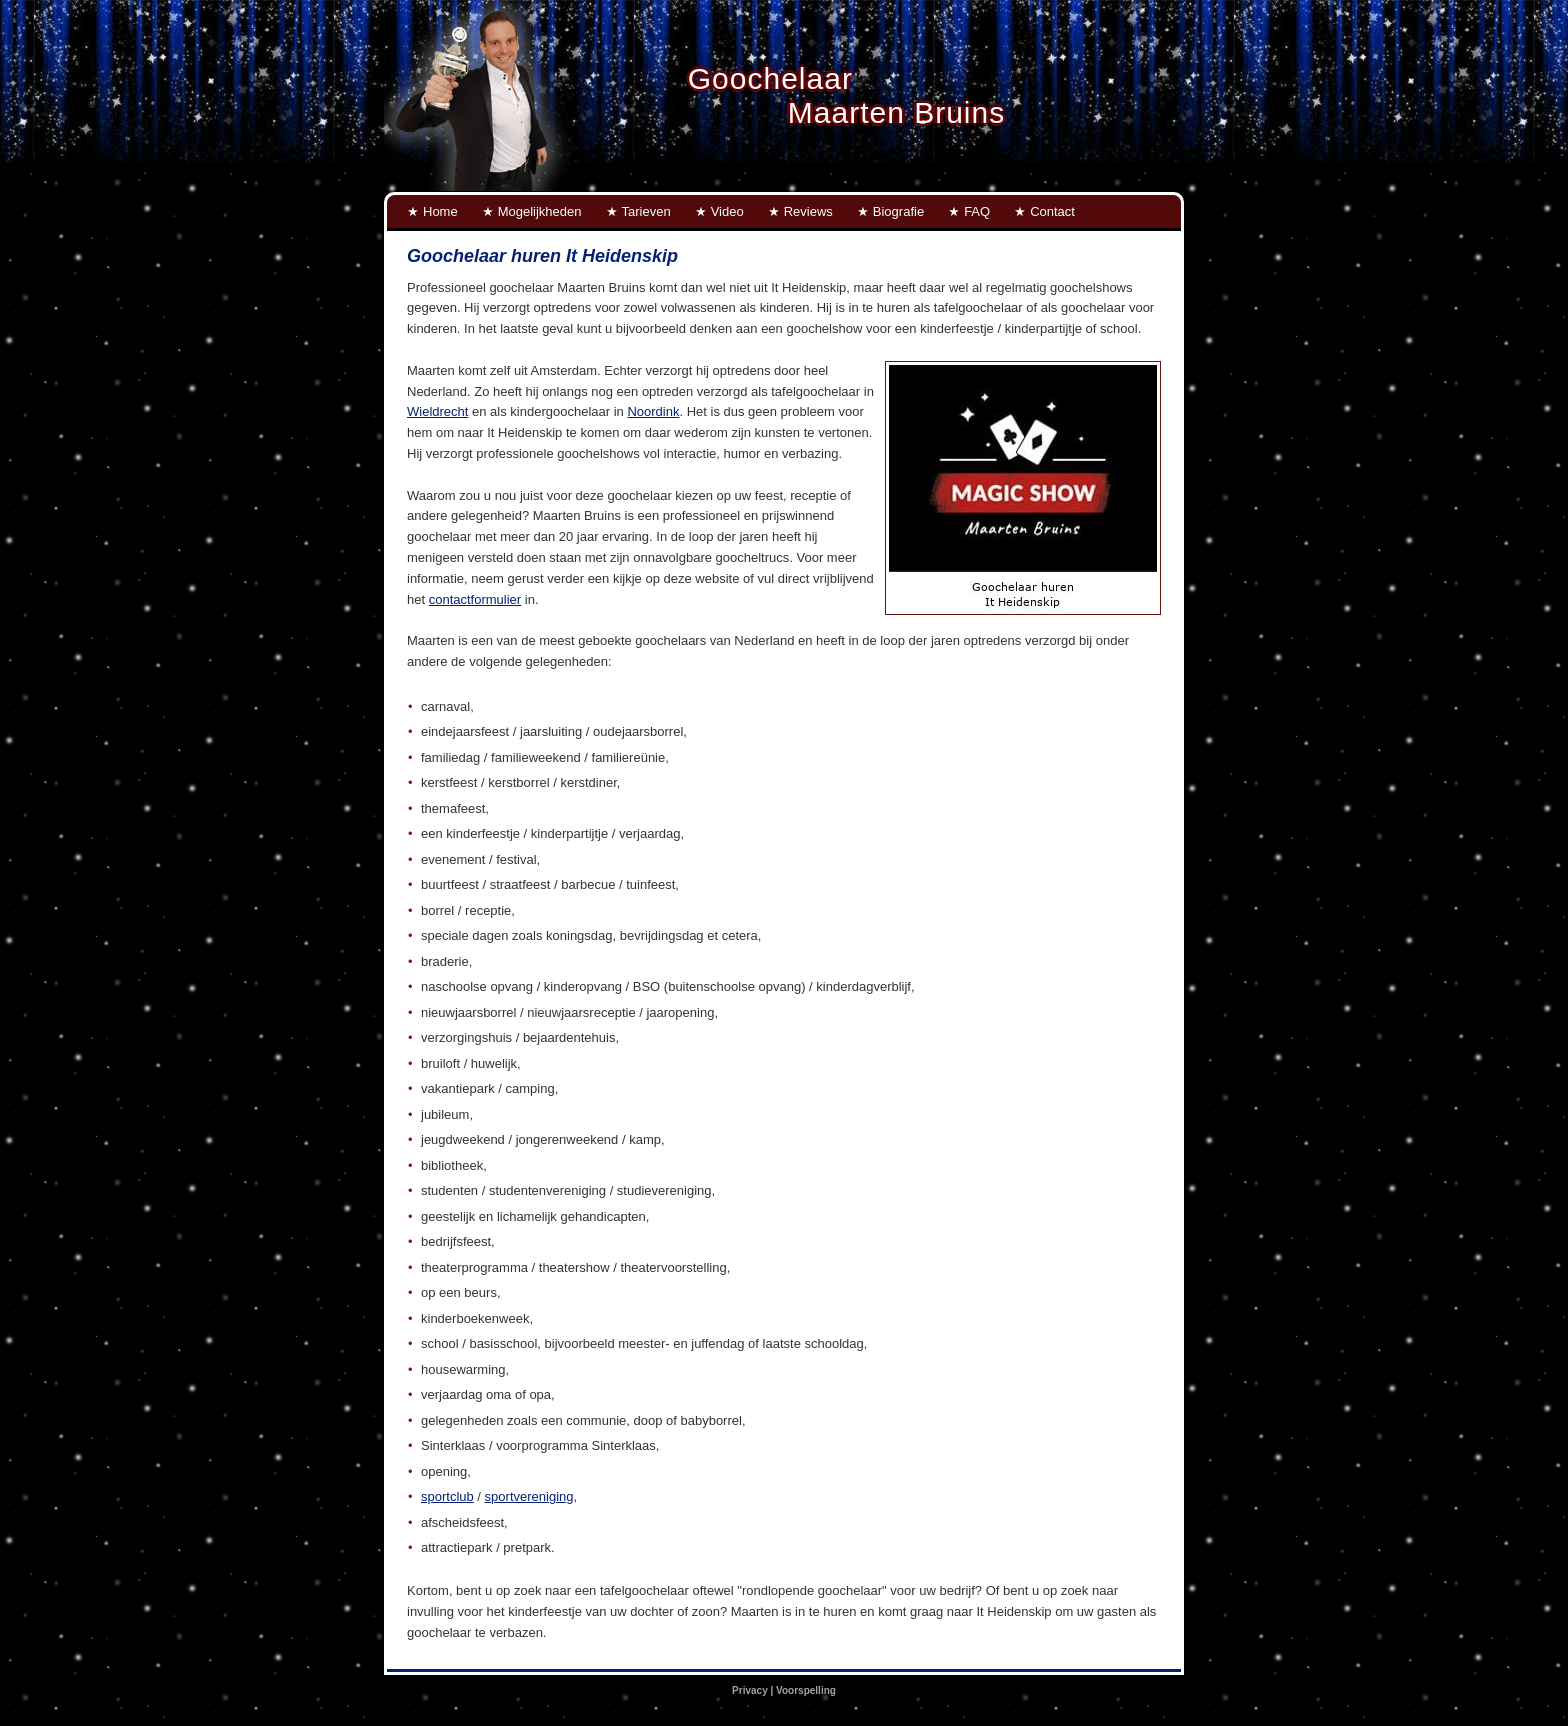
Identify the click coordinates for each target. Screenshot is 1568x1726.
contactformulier (475, 599)
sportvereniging (529, 1496)
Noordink (653, 411)
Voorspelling (806, 1690)
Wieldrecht (437, 411)
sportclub (447, 1496)
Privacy (750, 1690)
